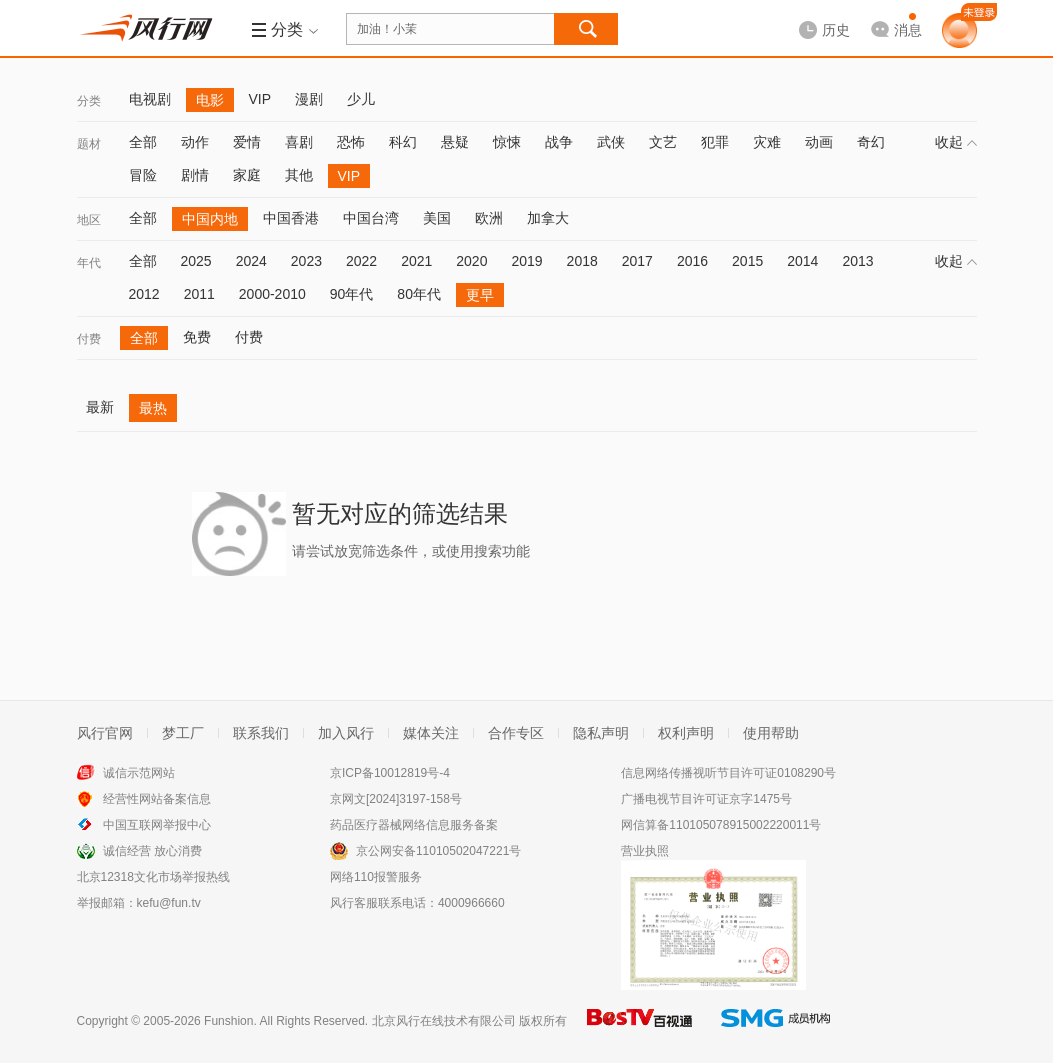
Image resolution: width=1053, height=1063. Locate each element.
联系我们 (261, 733)
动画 (819, 142)
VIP (260, 99)
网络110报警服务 (376, 877)
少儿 (361, 99)
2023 (306, 261)
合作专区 (516, 733)
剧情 (195, 175)
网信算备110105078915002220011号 (721, 825)
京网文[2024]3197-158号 (396, 799)
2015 (747, 261)
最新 (100, 407)
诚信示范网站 (139, 773)
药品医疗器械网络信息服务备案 (414, 825)
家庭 (247, 175)
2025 (196, 261)
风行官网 (105, 733)
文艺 (663, 142)
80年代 (419, 294)
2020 (471, 261)
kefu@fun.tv (169, 903)
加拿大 (548, 218)
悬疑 (455, 142)
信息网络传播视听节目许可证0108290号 (728, 773)
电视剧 (150, 99)
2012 (144, 294)
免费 (197, 337)
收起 (956, 142)
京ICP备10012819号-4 (390, 773)
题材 (89, 144)
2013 (857, 261)
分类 (89, 101)
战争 (559, 142)
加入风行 (346, 733)
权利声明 (686, 733)
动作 (195, 142)
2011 (199, 294)
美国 (437, 218)
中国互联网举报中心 (157, 825)
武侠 (611, 142)
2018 (582, 261)
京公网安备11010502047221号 (438, 851)
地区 (89, 220)
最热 (153, 408)
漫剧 (309, 99)
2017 (637, 261)
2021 (416, 261)
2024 (251, 261)
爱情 (247, 142)
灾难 (767, 142)
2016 (692, 261)
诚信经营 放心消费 (152, 851)
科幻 (403, 142)
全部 (143, 142)
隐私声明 (601, 733)
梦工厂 (183, 733)
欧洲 (489, 218)
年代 (89, 263)
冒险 (143, 175)
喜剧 (299, 142)
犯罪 (715, 142)
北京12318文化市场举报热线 (153, 877)
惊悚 (507, 142)
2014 (802, 261)
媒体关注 (431, 733)
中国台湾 (371, 218)
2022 (361, 261)
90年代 (352, 294)
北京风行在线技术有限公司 (444, 1021)
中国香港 (291, 218)
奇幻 (871, 142)
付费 (89, 339)
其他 (299, 175)
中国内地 (210, 219)
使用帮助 (771, 733)
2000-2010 (272, 294)
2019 (526, 261)
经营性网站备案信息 (157, 799)
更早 (480, 295)
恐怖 (351, 142)
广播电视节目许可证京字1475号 (706, 799)
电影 (210, 100)
